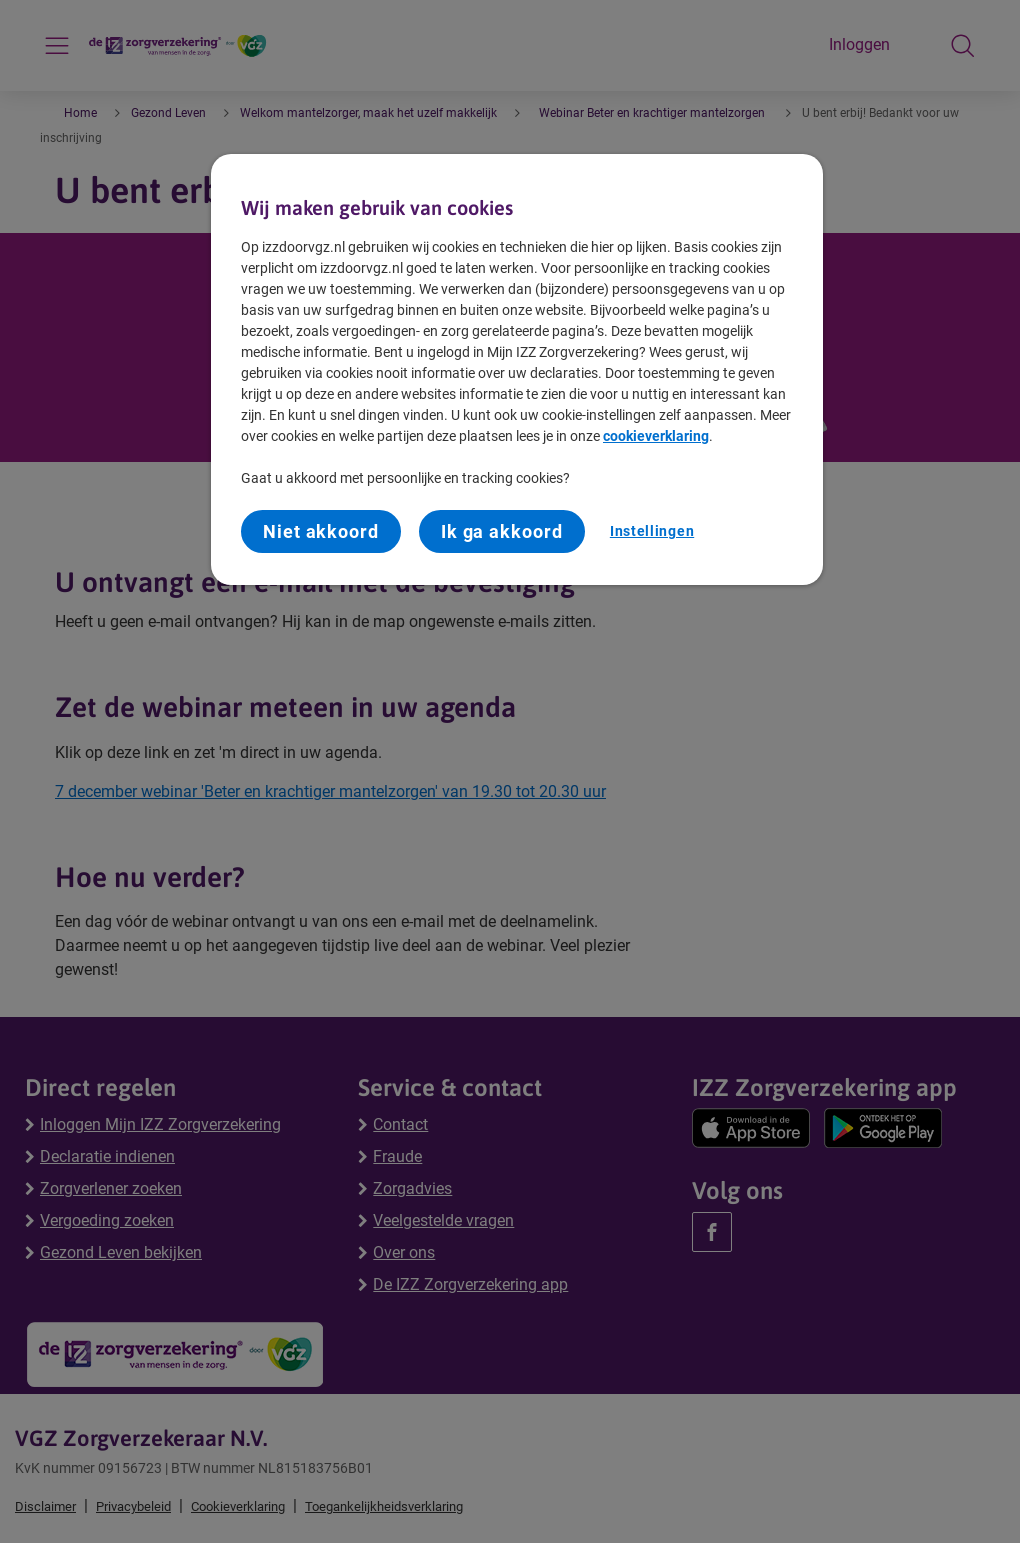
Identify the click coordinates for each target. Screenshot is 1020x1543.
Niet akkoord (321, 531)
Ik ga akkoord (502, 531)
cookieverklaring (656, 436)
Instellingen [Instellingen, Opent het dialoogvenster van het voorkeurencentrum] (652, 531)
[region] (517, 369)
